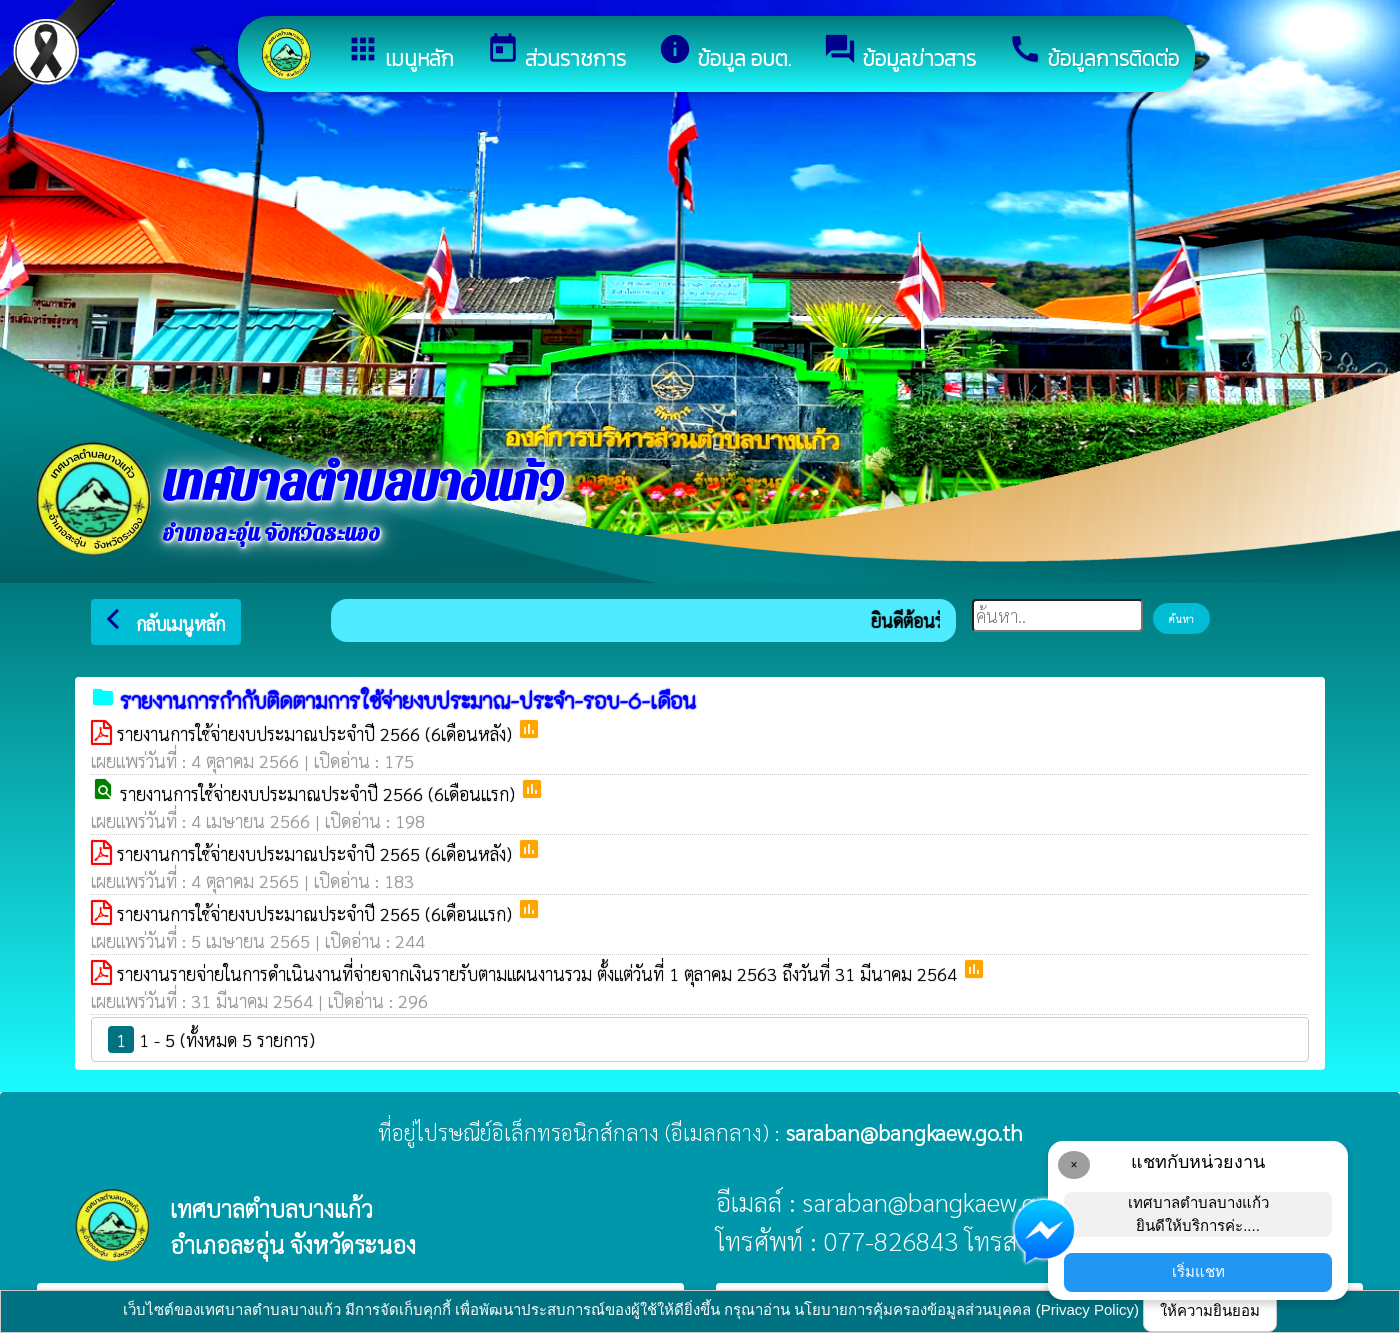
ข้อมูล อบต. (724, 53)
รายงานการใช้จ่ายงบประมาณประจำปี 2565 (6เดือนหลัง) (317, 853)
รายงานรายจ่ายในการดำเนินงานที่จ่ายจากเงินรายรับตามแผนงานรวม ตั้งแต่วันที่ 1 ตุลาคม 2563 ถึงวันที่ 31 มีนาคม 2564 (539, 973)
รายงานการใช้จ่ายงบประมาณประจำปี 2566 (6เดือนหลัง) (317, 733)
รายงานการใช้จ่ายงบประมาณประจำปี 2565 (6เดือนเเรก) (317, 913)
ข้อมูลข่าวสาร (899, 53)
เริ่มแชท (1198, 1271)
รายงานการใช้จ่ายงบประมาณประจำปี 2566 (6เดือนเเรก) (320, 793)
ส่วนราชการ (556, 53)
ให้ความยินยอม (1210, 1310)
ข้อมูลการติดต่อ (1093, 53)
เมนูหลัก (400, 53)
